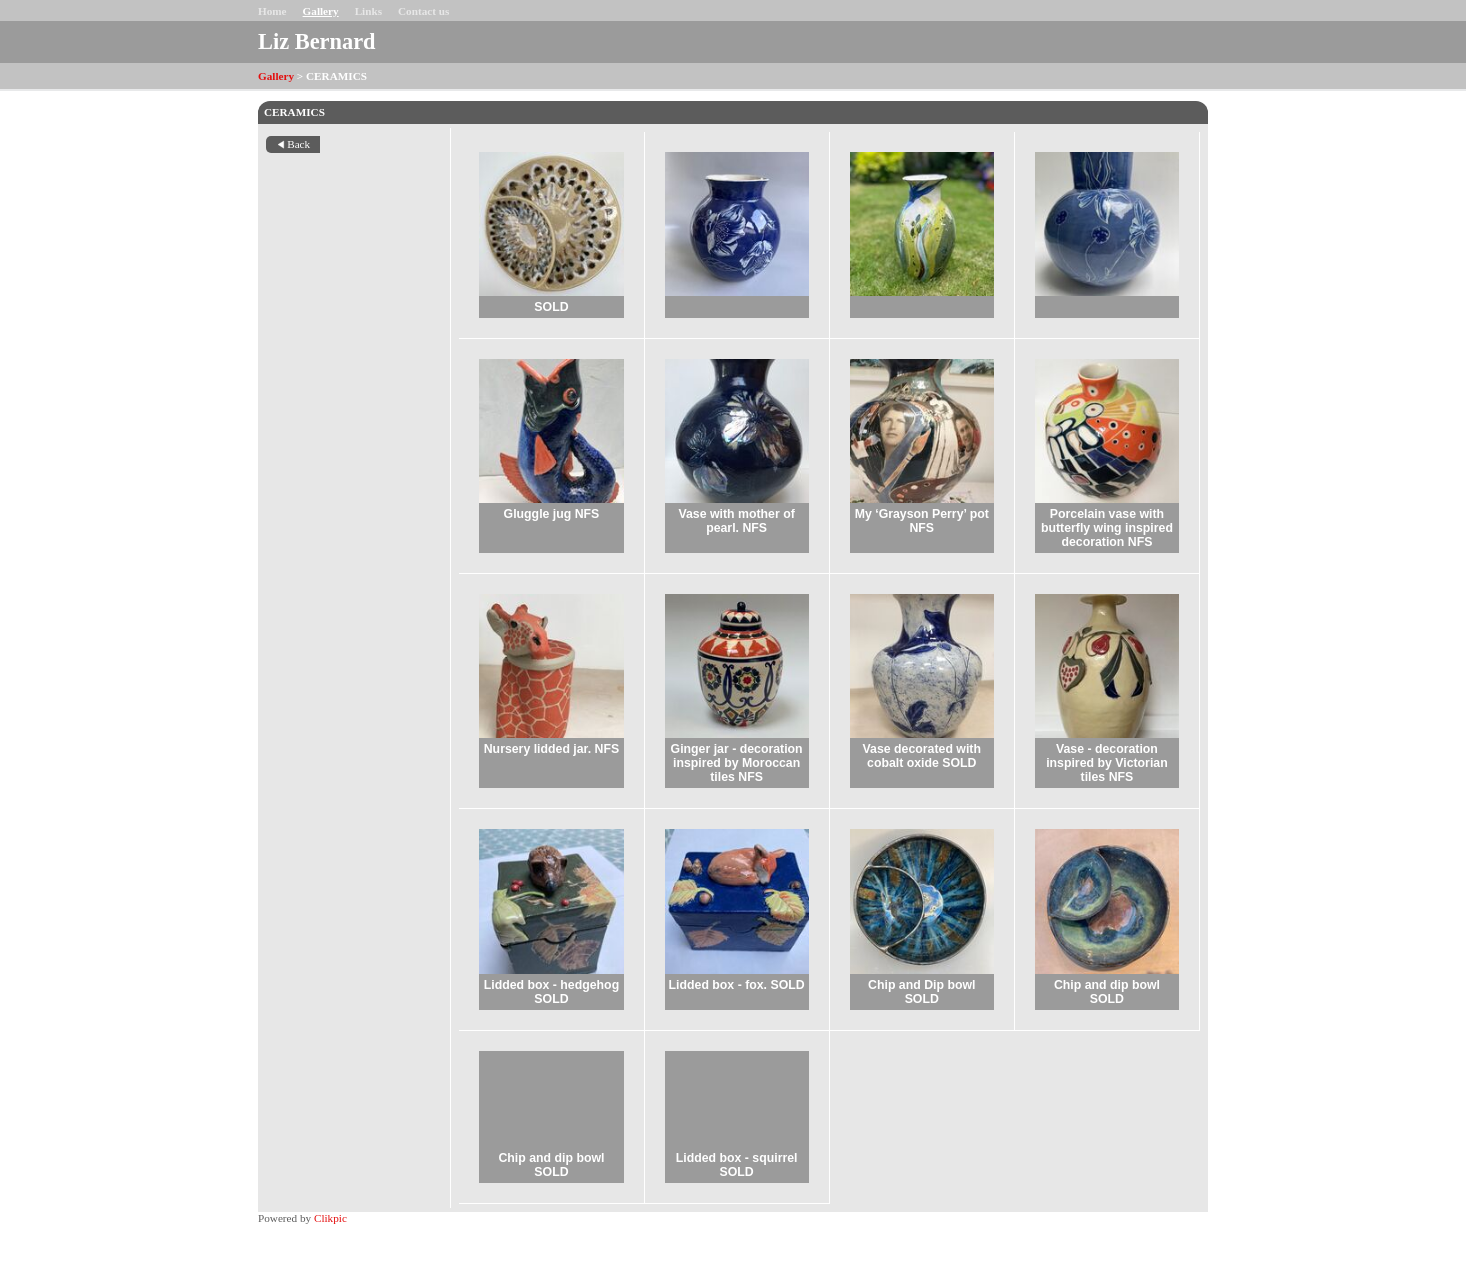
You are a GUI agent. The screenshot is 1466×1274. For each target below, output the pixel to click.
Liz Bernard (317, 41)
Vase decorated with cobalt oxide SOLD (922, 756)
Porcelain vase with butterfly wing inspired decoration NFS (1107, 528)
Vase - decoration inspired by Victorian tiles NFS (1107, 763)
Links (368, 11)
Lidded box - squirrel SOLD (737, 1165)
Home (272, 11)
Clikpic (330, 1218)
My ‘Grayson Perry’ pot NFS (922, 521)
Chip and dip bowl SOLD (1107, 992)
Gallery (321, 11)
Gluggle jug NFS (552, 514)
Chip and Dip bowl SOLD (921, 992)
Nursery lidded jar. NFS (551, 749)
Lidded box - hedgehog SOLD (551, 992)
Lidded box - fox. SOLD (737, 985)
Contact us (423, 11)
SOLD (551, 307)
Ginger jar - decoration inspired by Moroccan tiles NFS (737, 763)
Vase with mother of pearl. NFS (736, 521)
